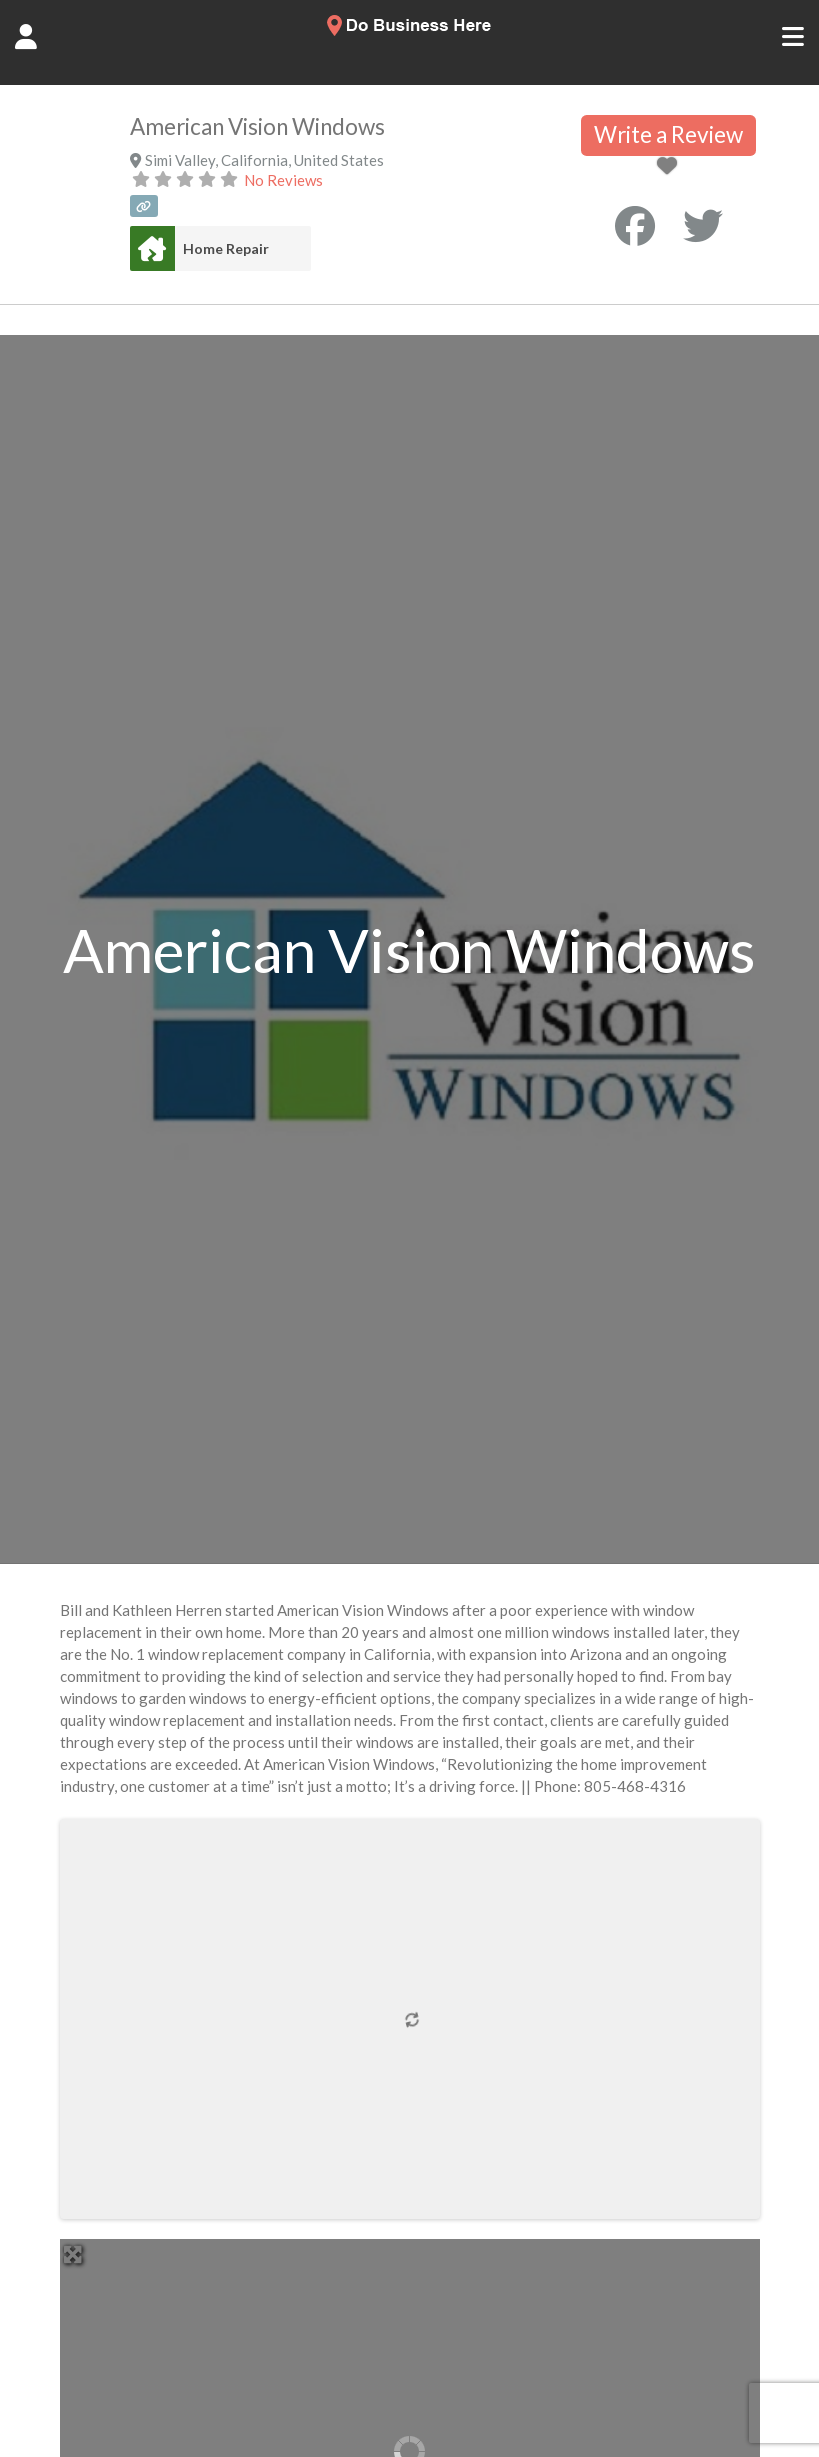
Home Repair (226, 248)
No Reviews (283, 180)
